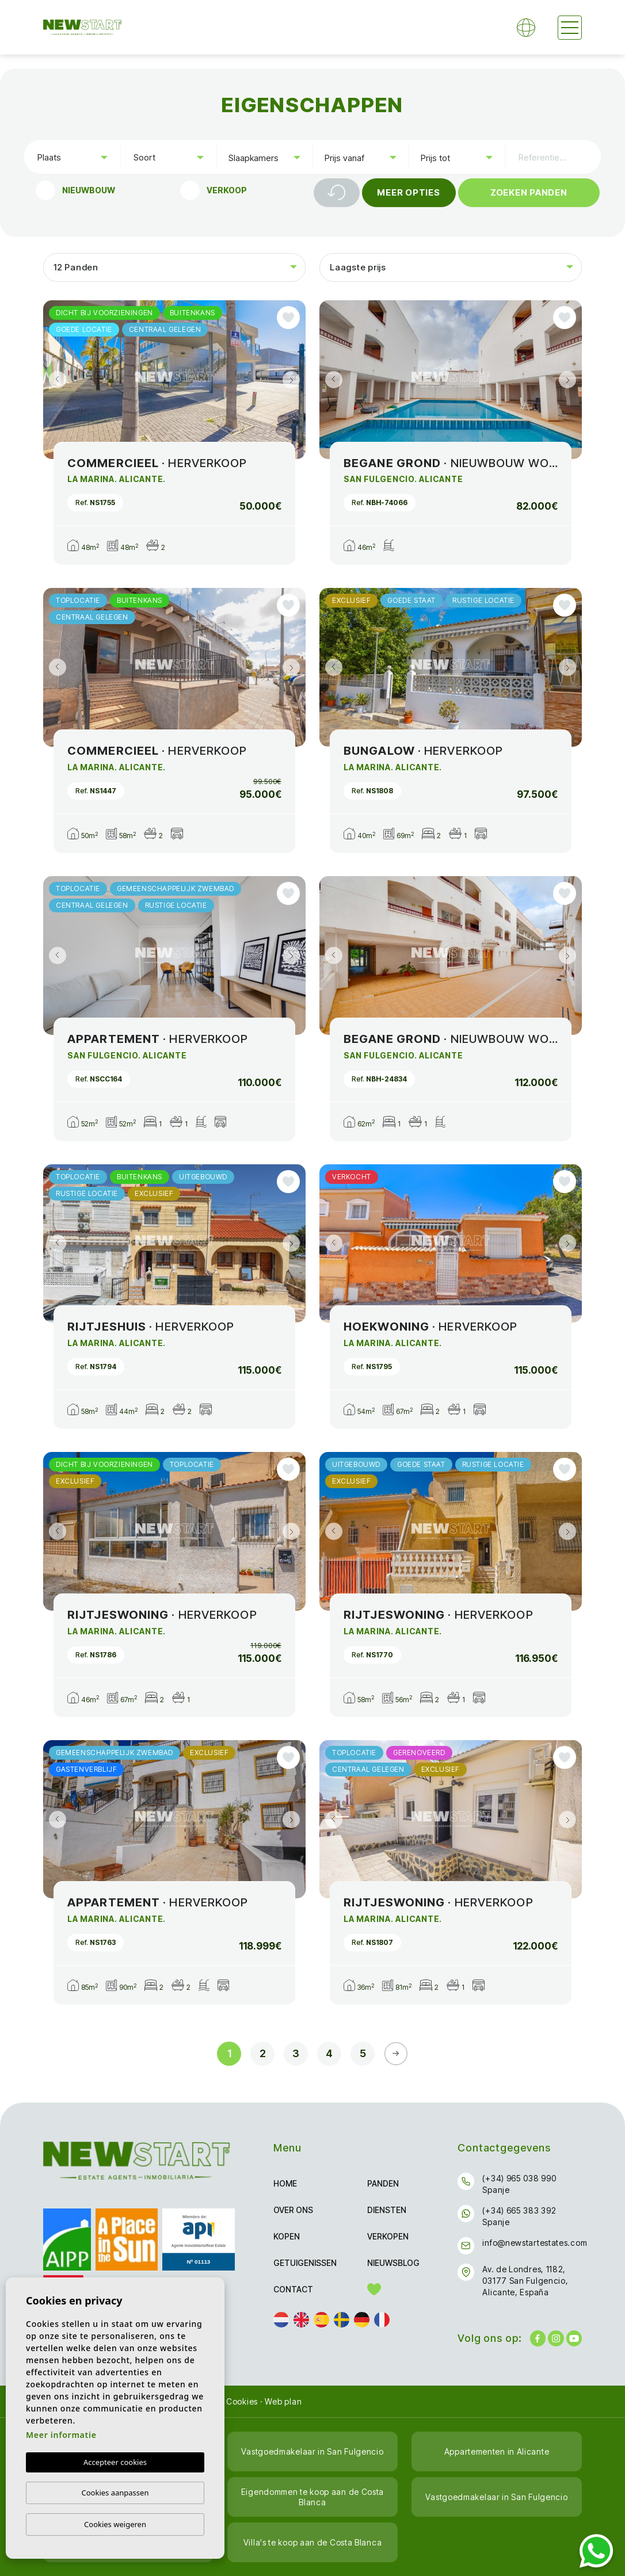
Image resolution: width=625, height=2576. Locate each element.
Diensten (386, 2210)
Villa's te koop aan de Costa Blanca (312, 2542)
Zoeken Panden (528, 192)
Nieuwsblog (393, 2263)
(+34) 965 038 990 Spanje (519, 2184)
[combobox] (72, 156)
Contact (293, 2289)
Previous (54, 379)
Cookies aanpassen (115, 2492)
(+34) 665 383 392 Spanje (519, 2216)
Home (285, 2183)
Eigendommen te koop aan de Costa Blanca (312, 2496)
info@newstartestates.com (534, 2243)
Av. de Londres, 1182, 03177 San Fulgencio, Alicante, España (525, 2280)
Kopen (286, 2236)
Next (294, 379)
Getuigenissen (305, 2263)
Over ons (293, 2210)
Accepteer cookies (115, 2462)
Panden (383, 2183)
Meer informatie (61, 2434)
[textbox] (74, 157)
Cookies (242, 2401)
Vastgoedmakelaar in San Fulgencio (312, 2451)
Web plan (283, 2401)
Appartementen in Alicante (497, 2451)
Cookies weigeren (115, 2524)
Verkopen (388, 2236)
